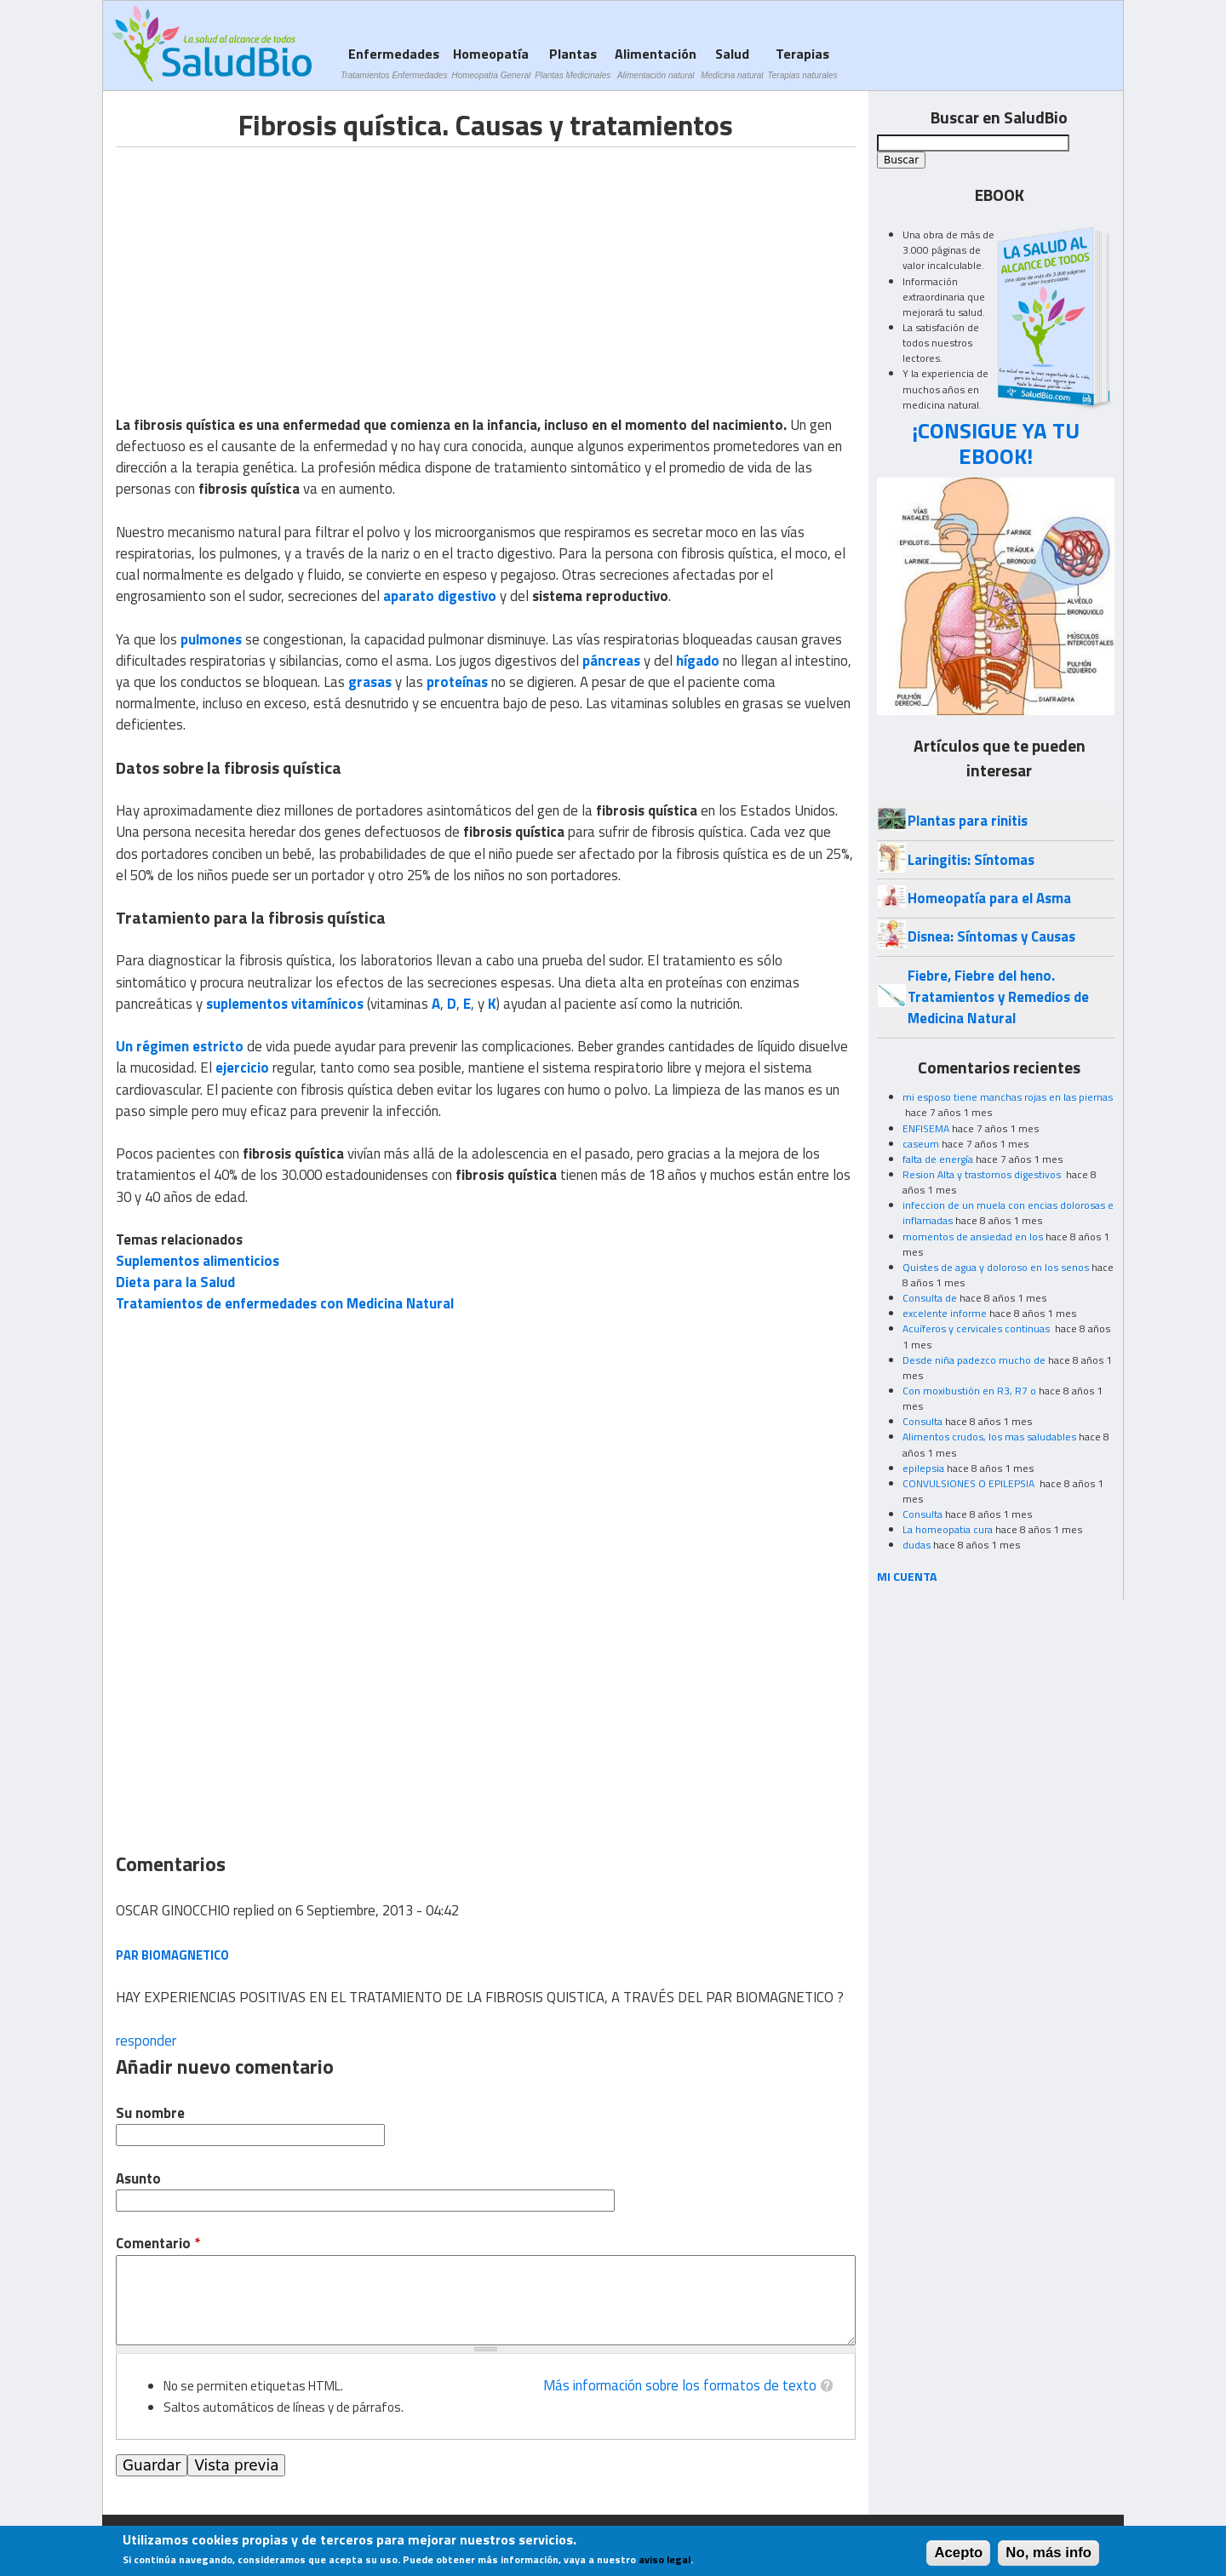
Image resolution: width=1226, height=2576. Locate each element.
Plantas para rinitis (968, 821)
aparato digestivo (439, 596)
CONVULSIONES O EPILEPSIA (969, 1483)
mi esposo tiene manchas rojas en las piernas (1007, 1097)
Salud (732, 62)
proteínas (457, 682)
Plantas (572, 62)
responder (146, 2040)
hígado (697, 661)
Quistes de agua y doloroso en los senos (995, 1267)
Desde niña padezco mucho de (974, 1360)
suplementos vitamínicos (285, 1004)
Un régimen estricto (179, 1046)
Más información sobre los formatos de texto (679, 2385)
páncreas (611, 661)
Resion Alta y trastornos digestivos (982, 1174)
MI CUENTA (907, 1576)
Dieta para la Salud (175, 1282)
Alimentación (655, 62)
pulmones (211, 639)
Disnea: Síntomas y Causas (991, 936)
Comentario (158, 2243)
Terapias (803, 62)
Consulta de (929, 1298)
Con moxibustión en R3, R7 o (969, 1390)
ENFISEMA (925, 1128)
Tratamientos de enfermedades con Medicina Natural (285, 1303)
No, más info (1048, 2553)
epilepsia (923, 1468)
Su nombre (150, 2113)
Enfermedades (394, 62)
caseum (920, 1144)
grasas (370, 682)
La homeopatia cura (947, 1529)
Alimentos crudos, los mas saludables (989, 1436)
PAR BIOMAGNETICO (172, 1955)
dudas (916, 1545)
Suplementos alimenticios (197, 1261)
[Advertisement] (259, 266)
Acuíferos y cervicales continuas (977, 1328)
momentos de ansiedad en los (972, 1236)
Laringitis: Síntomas (971, 860)
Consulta (922, 1421)
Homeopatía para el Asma (989, 898)
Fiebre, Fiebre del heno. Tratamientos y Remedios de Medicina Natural (998, 997)
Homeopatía (490, 62)
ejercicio (242, 1067)
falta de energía (937, 1159)
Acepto (958, 2553)
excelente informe (944, 1313)
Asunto (138, 2179)
